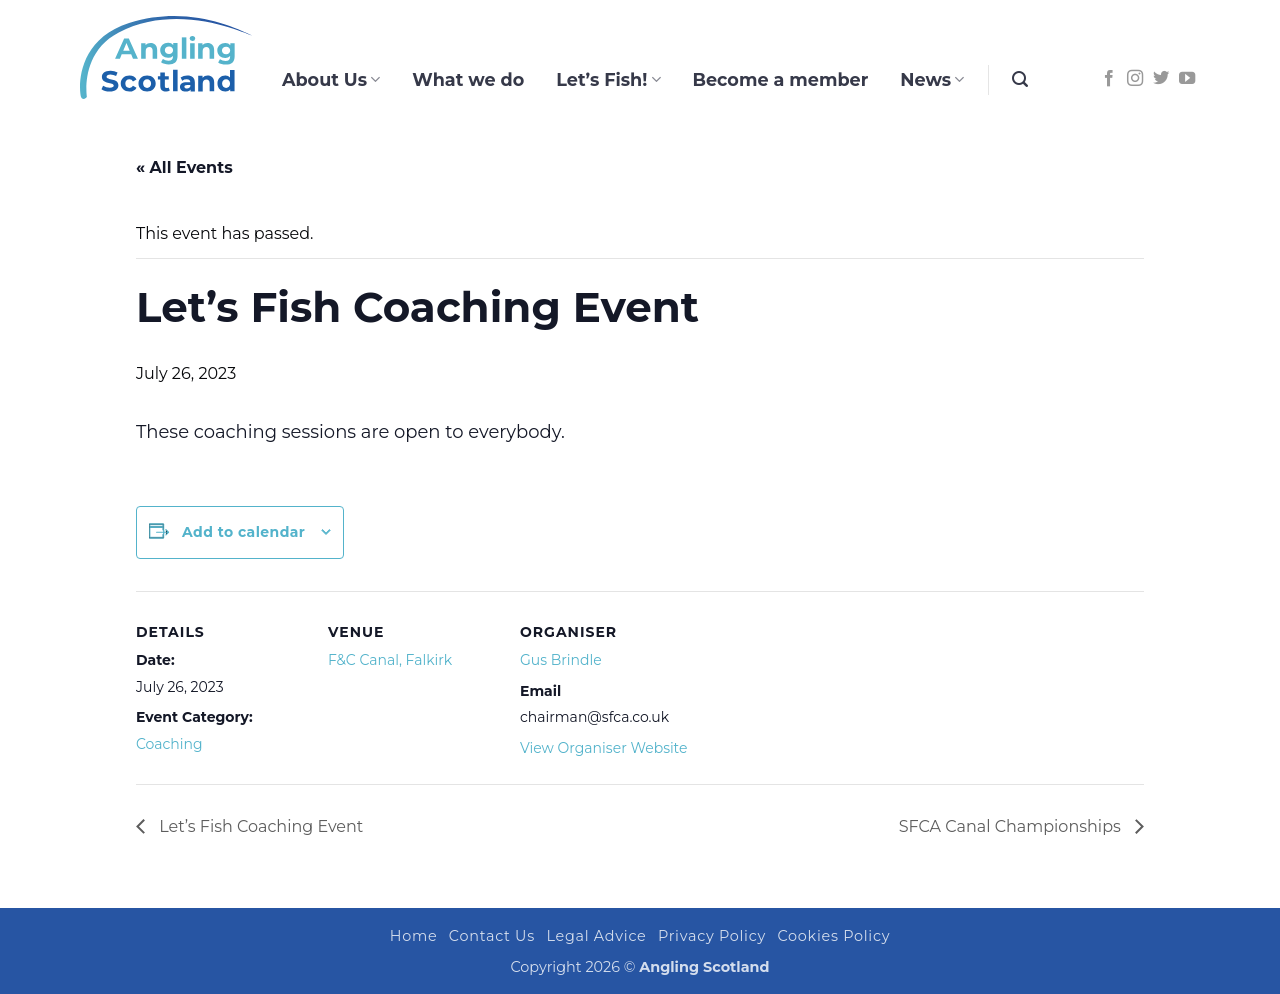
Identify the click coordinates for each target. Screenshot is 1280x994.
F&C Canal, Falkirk (390, 660)
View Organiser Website (604, 748)
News (932, 79)
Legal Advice (596, 936)
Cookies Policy (834, 936)
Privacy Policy (712, 936)
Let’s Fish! (608, 79)
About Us (331, 79)
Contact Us (492, 936)
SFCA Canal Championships (1012, 826)
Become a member (781, 79)
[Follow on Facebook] (1109, 79)
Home (414, 936)
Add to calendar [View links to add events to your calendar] (243, 532)
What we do (468, 79)
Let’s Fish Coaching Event (259, 826)
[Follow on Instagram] (1135, 79)
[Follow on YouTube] (1187, 79)
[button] (1020, 79)
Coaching (169, 744)
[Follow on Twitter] (1161, 79)
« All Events (184, 167)
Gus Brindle (561, 660)
